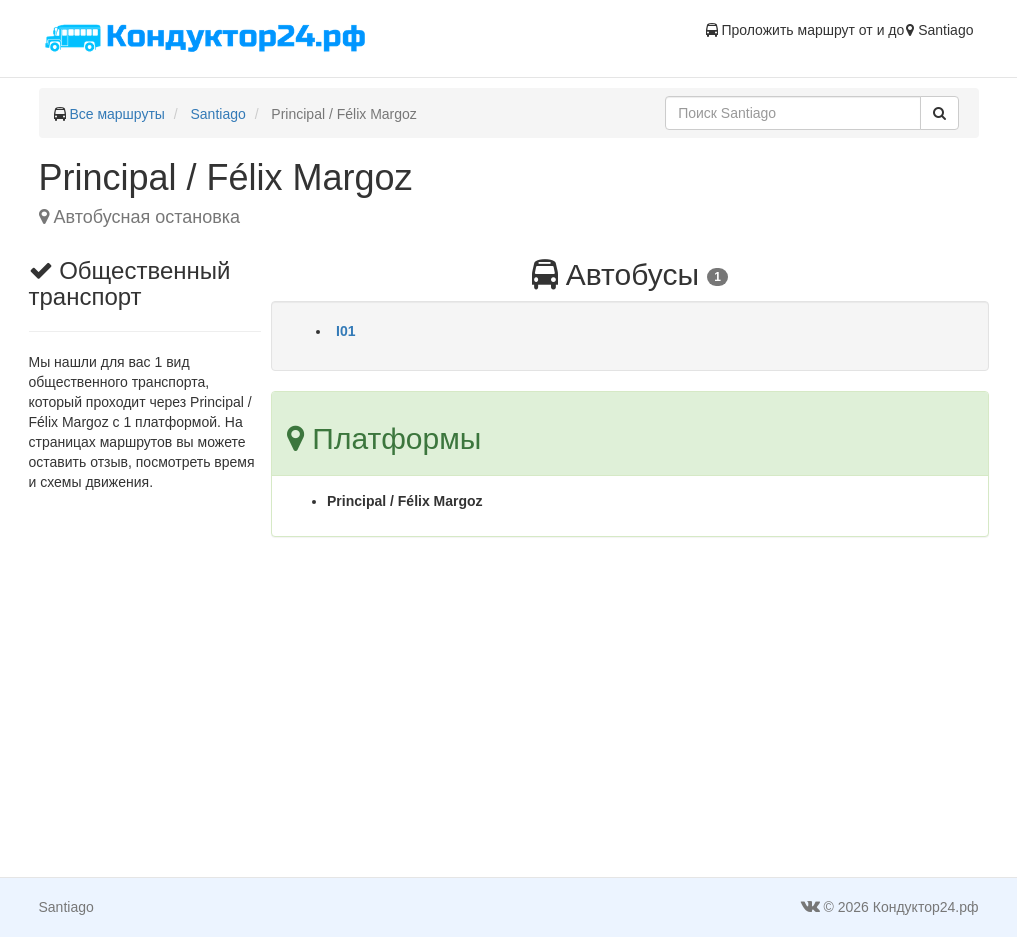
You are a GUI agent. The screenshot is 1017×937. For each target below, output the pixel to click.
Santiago (218, 114)
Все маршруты (117, 114)
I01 (345, 331)
